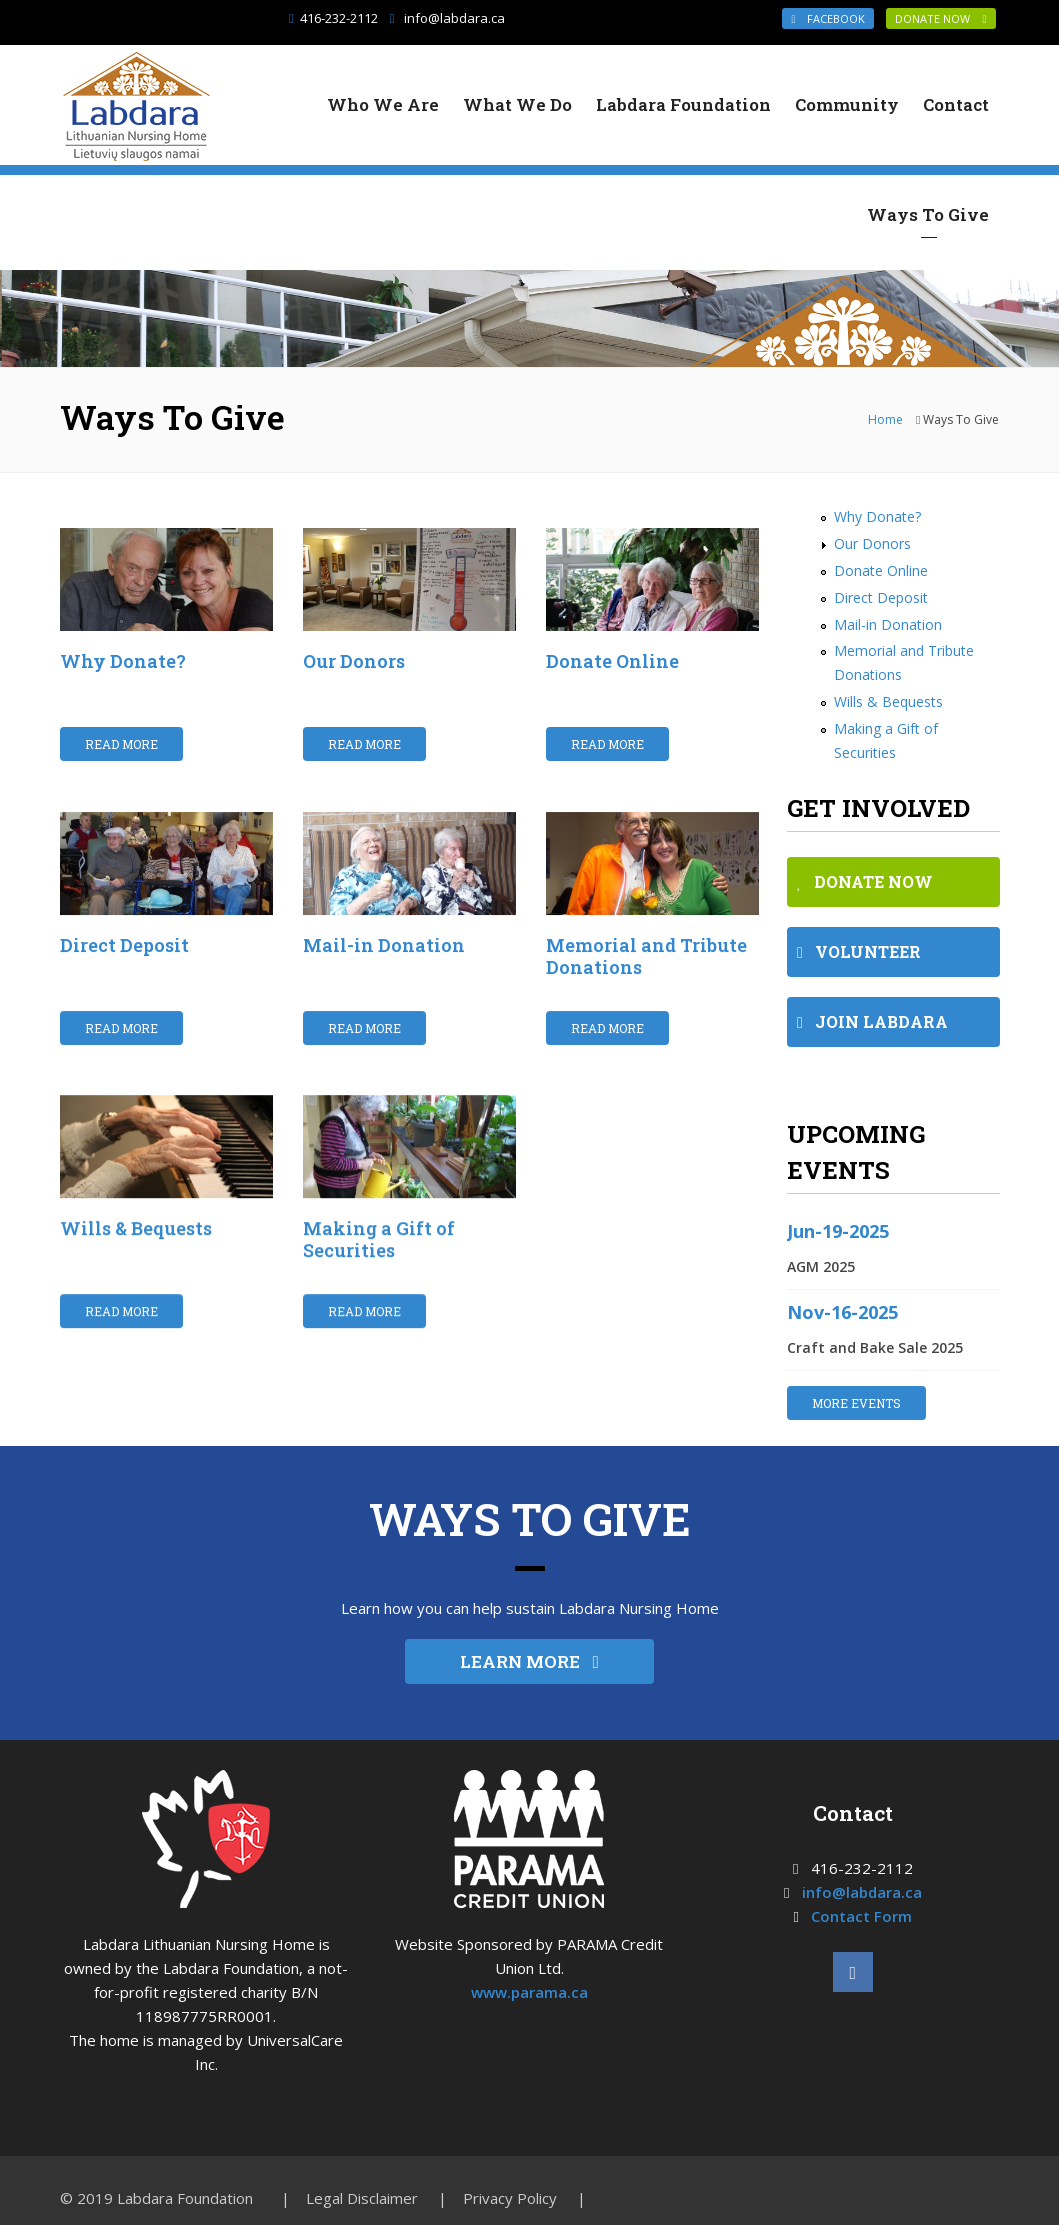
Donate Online (612, 661)
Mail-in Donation (384, 945)
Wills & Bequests (136, 1229)
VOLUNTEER (859, 951)
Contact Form (861, 1916)
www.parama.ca (529, 1992)
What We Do (517, 104)
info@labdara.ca (454, 18)
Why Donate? (123, 661)
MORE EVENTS (856, 1403)
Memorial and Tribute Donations (646, 956)
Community (847, 104)
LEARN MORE (529, 1661)
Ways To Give (928, 214)
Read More (121, 744)
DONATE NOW (940, 18)
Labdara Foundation (683, 104)
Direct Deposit (124, 945)
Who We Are (383, 104)
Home (885, 419)
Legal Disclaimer (362, 2198)
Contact (956, 104)
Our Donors (354, 661)
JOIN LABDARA (872, 1021)
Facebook (828, 18)
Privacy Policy (510, 2198)
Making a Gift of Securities (379, 1240)
